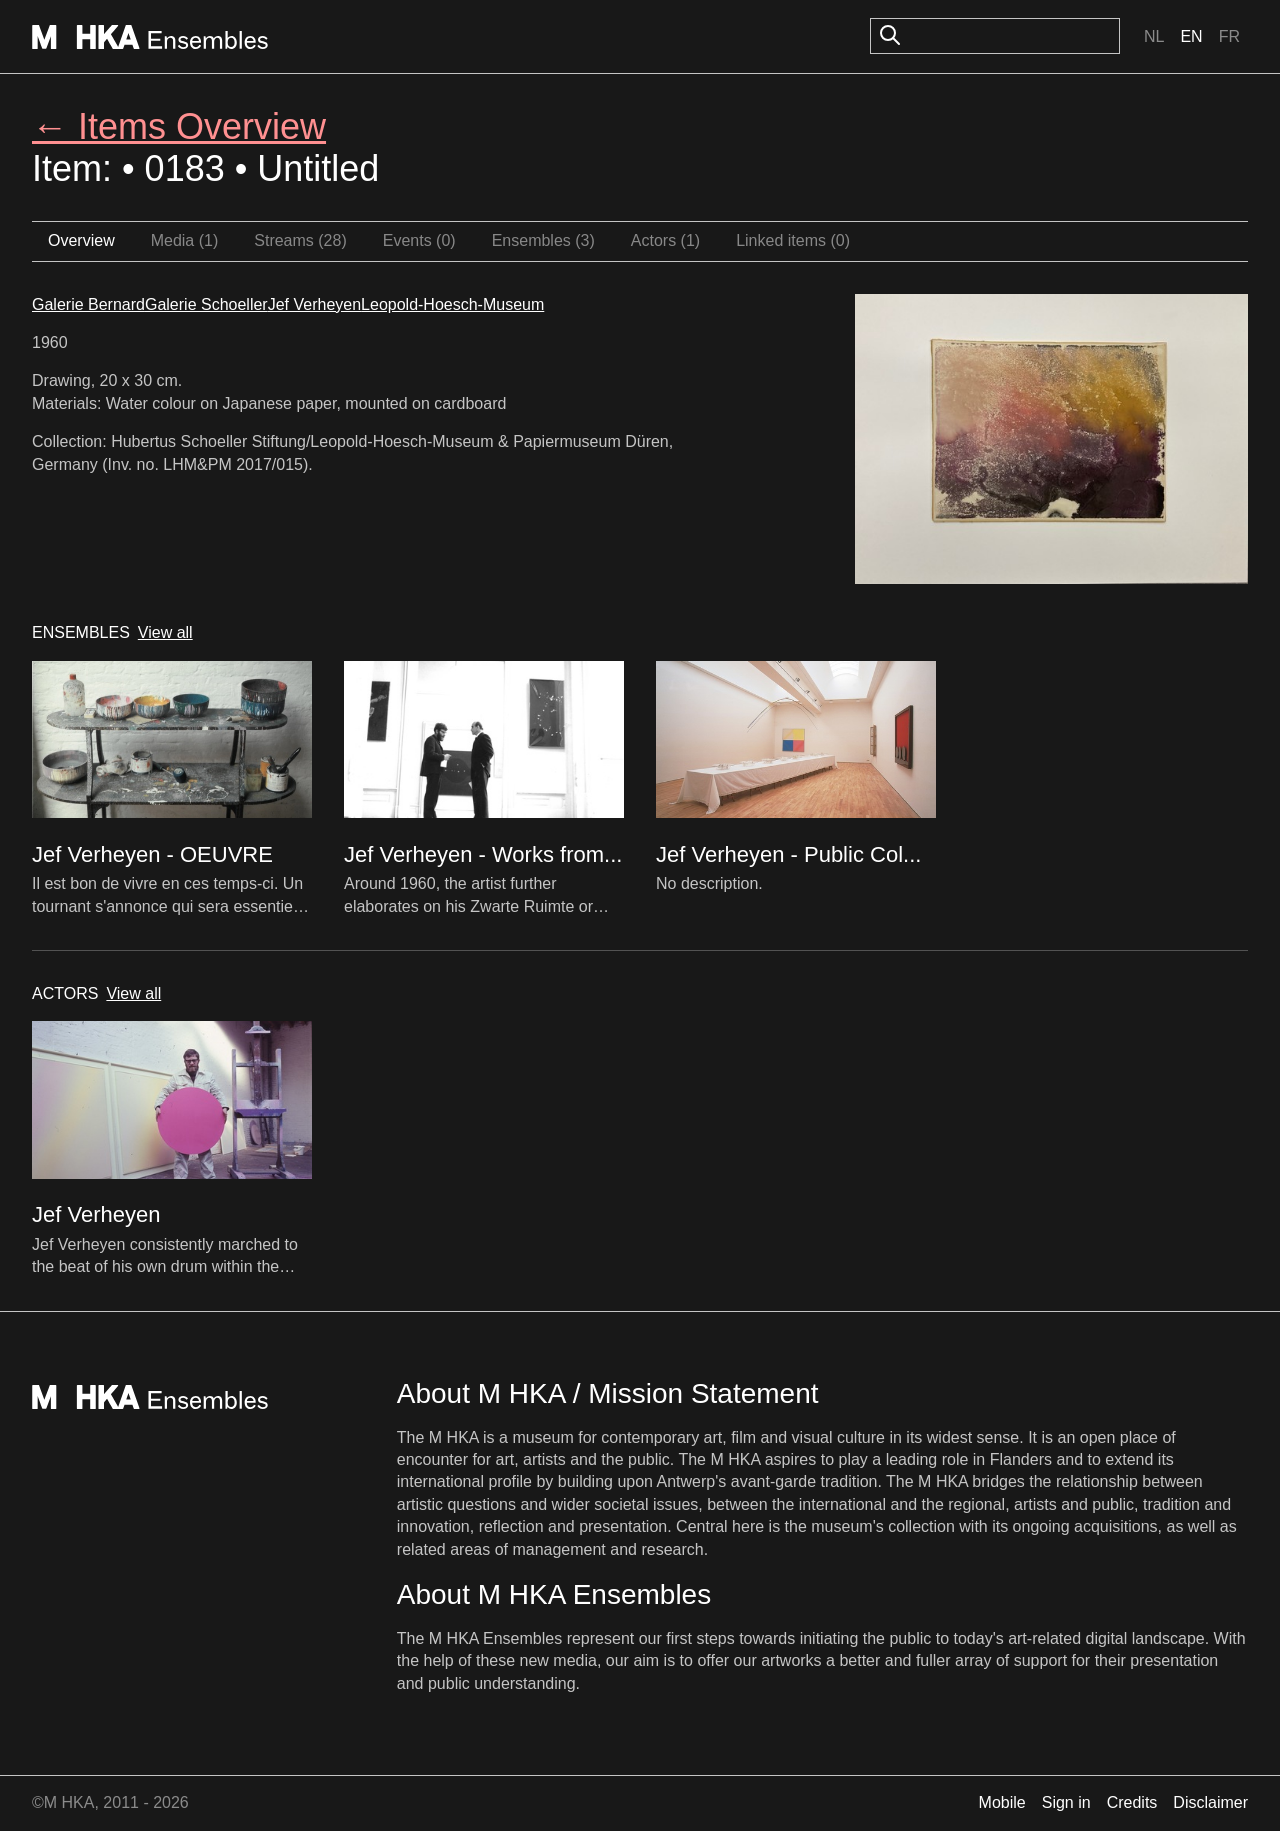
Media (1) (185, 240)
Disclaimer (1210, 1802)
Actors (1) (665, 240)
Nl (1154, 36)
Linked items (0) (793, 240)
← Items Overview (179, 126)
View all (165, 632)
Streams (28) (300, 240)
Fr (1229, 36)
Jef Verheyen (314, 304)
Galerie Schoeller (206, 304)
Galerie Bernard (88, 304)
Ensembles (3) (543, 240)
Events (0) (419, 240)
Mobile (1002, 1802)
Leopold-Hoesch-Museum (452, 304)
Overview (81, 240)
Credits (1132, 1802)
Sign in (1066, 1802)
